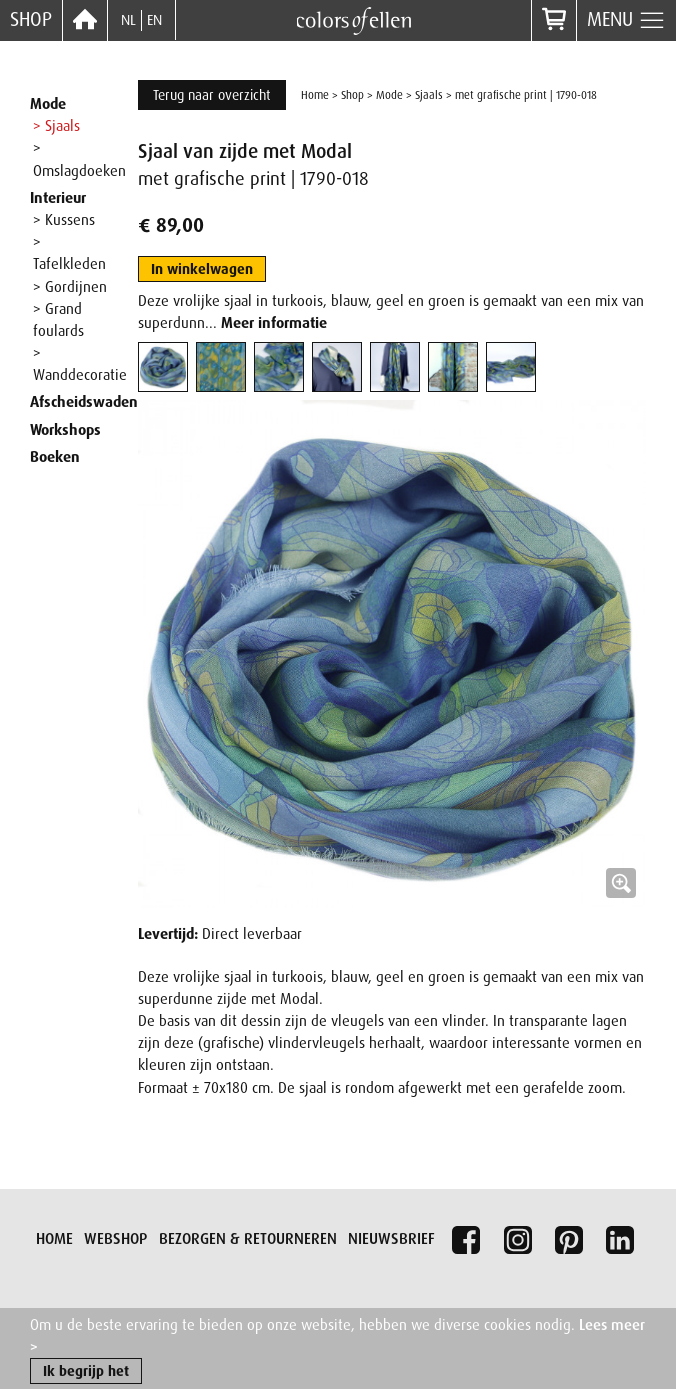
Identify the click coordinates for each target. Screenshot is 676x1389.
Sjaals (429, 95)
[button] (392, 654)
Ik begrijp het (86, 1374)
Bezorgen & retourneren (248, 1239)
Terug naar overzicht (212, 95)
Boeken (55, 457)
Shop (31, 19)
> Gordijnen (70, 287)
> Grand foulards (58, 320)
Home (315, 95)
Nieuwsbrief (391, 1239)
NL (128, 20)
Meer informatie (274, 323)
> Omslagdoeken (79, 159)
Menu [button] (626, 21)
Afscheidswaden (84, 402)
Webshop (115, 1239)
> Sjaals (56, 126)
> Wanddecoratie (80, 364)
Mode (48, 104)
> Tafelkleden (69, 253)
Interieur (58, 198)
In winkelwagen (202, 269)
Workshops (65, 430)
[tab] (163, 367)
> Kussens (64, 220)
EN (154, 20)
